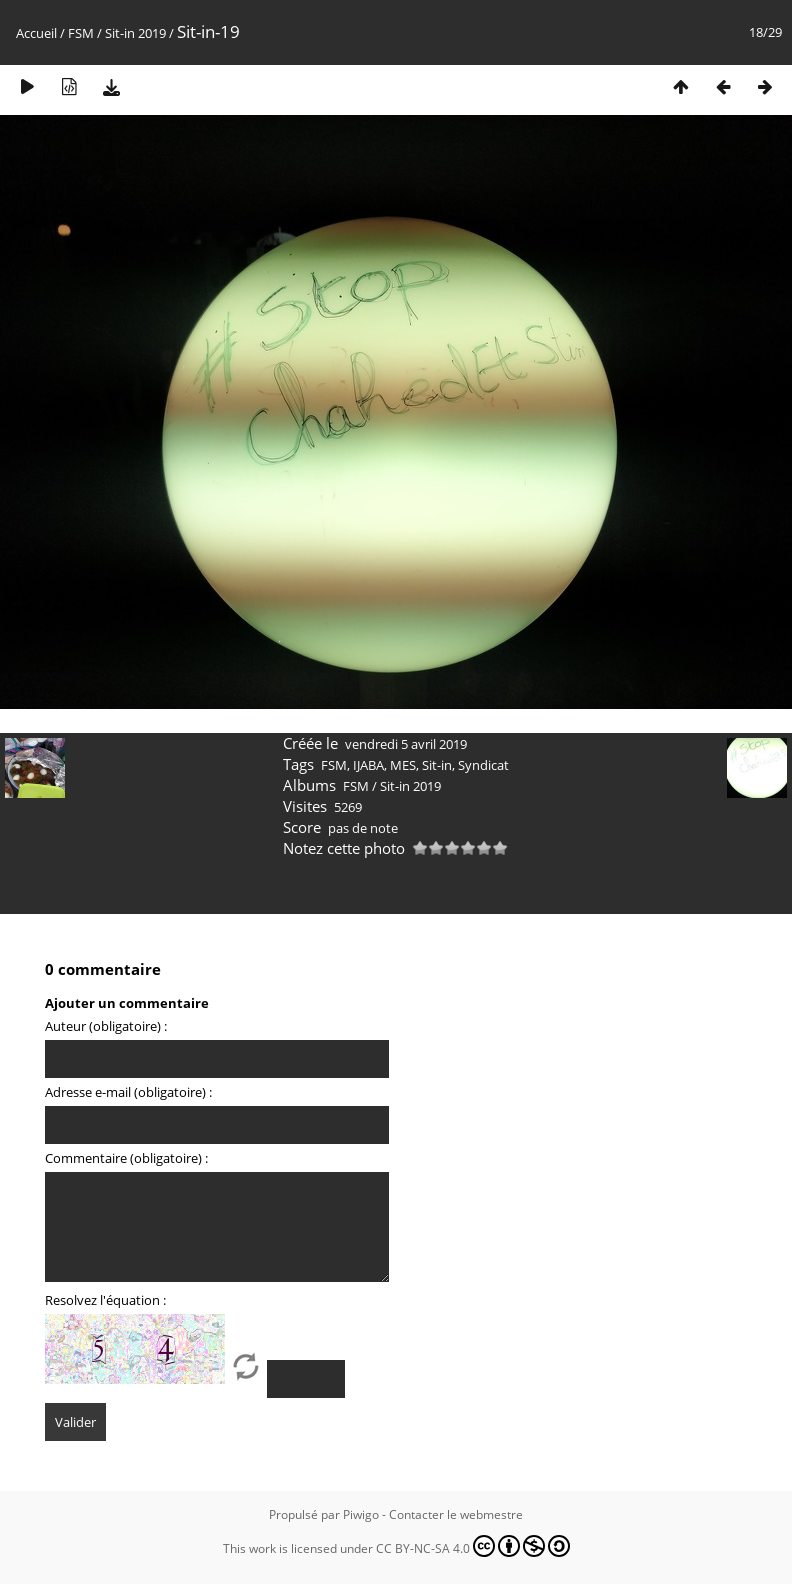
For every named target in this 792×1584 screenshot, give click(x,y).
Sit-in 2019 (135, 33)
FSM (81, 33)
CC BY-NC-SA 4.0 (473, 1546)
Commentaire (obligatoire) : (126, 1158)
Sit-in (437, 765)
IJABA (368, 765)
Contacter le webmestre (456, 1514)
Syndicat (483, 765)
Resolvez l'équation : (105, 1300)
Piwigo (361, 1514)
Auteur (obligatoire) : (106, 1026)
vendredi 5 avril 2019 (406, 744)
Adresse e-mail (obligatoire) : (128, 1092)
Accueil (36, 33)
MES (403, 765)
